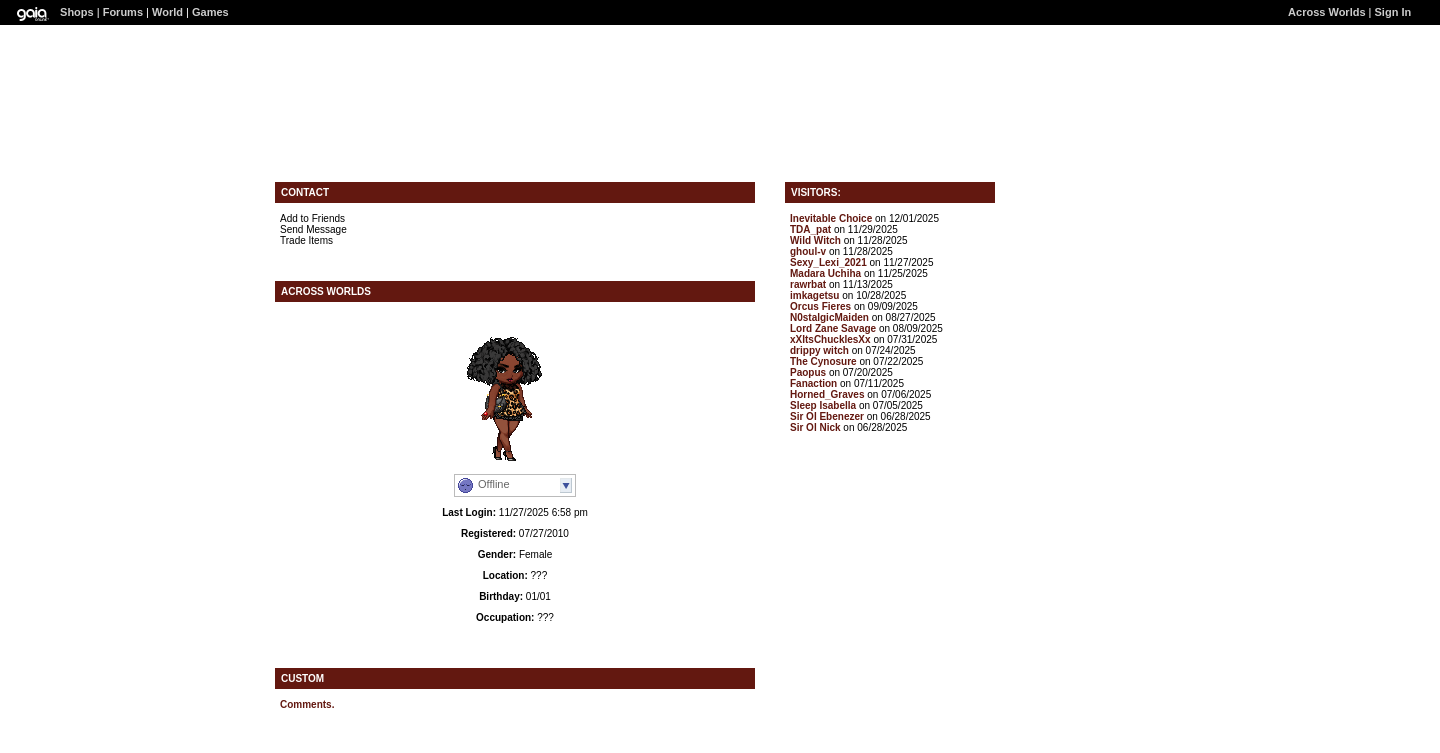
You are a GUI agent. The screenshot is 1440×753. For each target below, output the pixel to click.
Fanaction (813, 383)
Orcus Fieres (820, 306)
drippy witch (819, 350)
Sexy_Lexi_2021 (828, 262)
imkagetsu (814, 295)
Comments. (307, 704)
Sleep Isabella (823, 405)
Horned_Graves (827, 394)
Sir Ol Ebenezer (827, 416)
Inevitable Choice (831, 218)
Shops (77, 12)
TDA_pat (810, 229)
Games (210, 12)
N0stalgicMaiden (829, 317)
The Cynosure (823, 361)
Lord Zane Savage (833, 328)
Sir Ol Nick (815, 427)
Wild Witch (815, 240)
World (167, 12)
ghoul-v (808, 251)
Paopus (808, 372)
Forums (123, 12)
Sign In (1393, 12)
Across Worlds (1326, 12)
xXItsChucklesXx (830, 339)
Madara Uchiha (825, 273)
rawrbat (808, 284)
